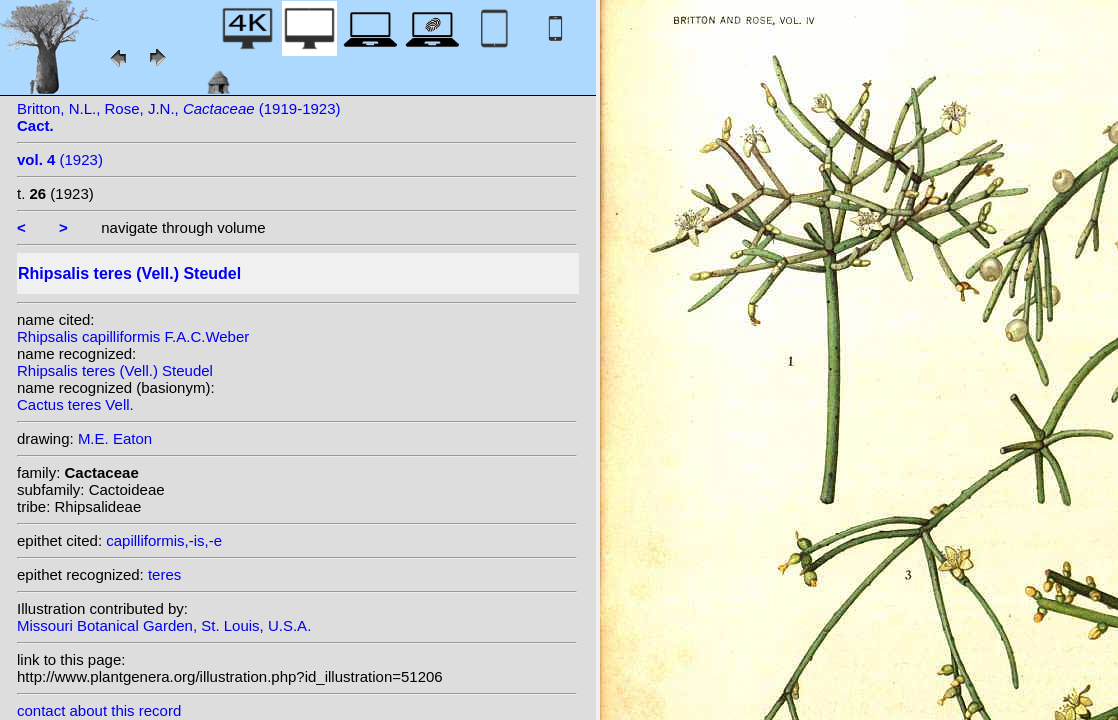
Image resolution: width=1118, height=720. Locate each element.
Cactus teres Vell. (75, 404)
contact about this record (99, 710)
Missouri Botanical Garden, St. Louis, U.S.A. (164, 625)
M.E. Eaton (115, 438)
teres (164, 574)
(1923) (60, 159)
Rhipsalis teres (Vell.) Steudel (115, 370)
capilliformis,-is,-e (164, 540)
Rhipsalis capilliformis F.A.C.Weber (133, 336)
